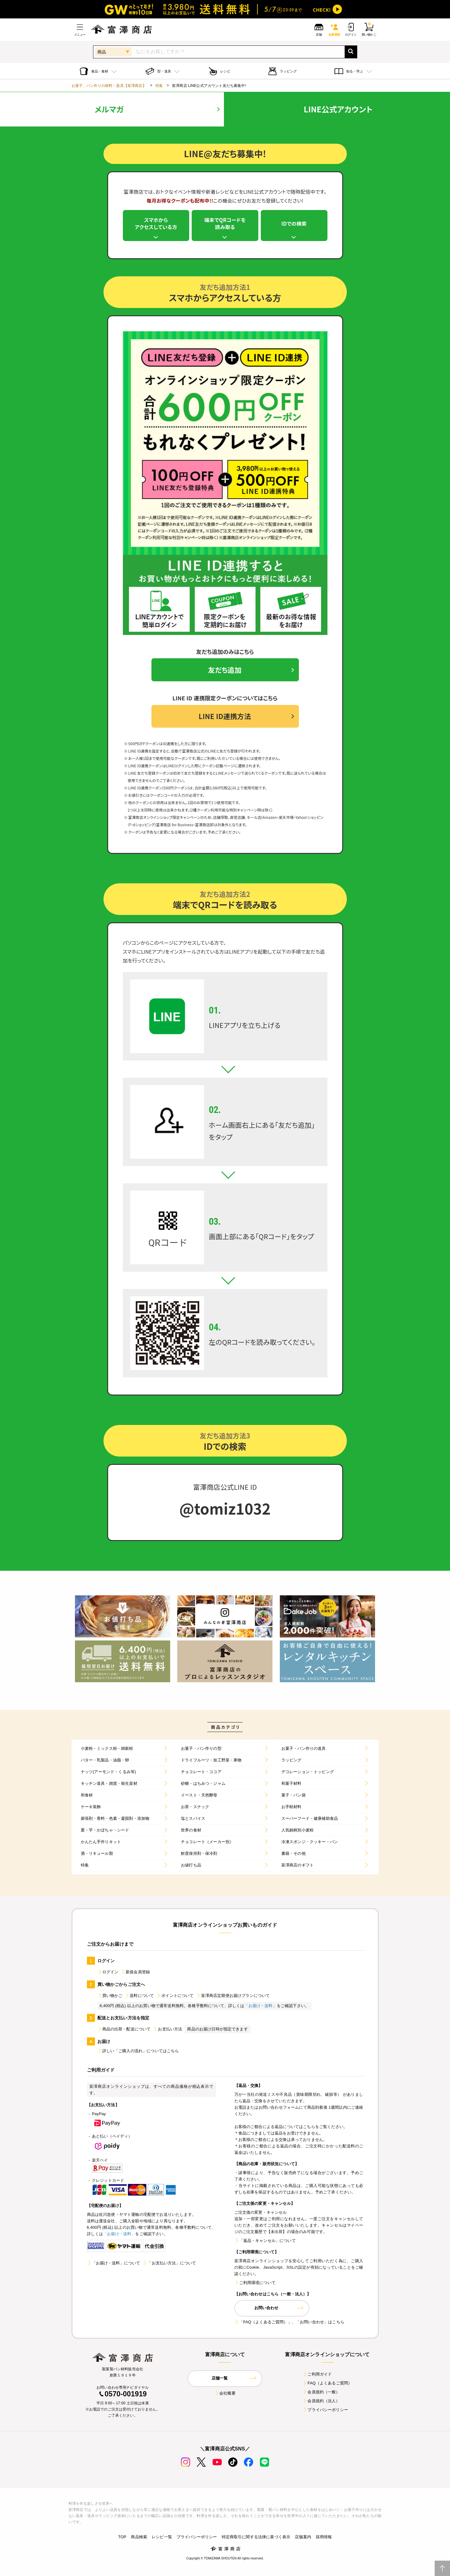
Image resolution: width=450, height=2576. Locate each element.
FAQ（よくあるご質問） (327, 2385)
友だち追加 (225, 671)
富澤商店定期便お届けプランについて (233, 1998)
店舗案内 (303, 2539)
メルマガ (109, 109)
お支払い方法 (167, 2031)
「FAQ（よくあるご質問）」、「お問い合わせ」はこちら (289, 2324)
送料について (139, 1998)
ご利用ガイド (317, 2376)
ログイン (108, 1974)
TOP (122, 2539)
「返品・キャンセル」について (265, 2243)
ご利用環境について (255, 2285)
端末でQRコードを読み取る (225, 224)
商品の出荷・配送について (124, 2031)
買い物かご (110, 1998)
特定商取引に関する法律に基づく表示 (256, 2539)
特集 (159, 86)
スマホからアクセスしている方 (156, 224)
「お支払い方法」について (169, 2265)
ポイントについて (175, 1998)
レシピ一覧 (162, 2539)
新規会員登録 (135, 1974)
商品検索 (139, 2539)
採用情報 (324, 2539)
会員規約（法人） (321, 2403)
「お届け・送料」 (260, 2008)
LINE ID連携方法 (225, 718)
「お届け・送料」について (113, 2265)
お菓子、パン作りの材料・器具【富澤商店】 (109, 86)
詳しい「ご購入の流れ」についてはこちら (138, 2053)
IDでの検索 (294, 224)
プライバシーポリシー (325, 2412)
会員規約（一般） (321, 2394)
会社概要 (225, 2395)
